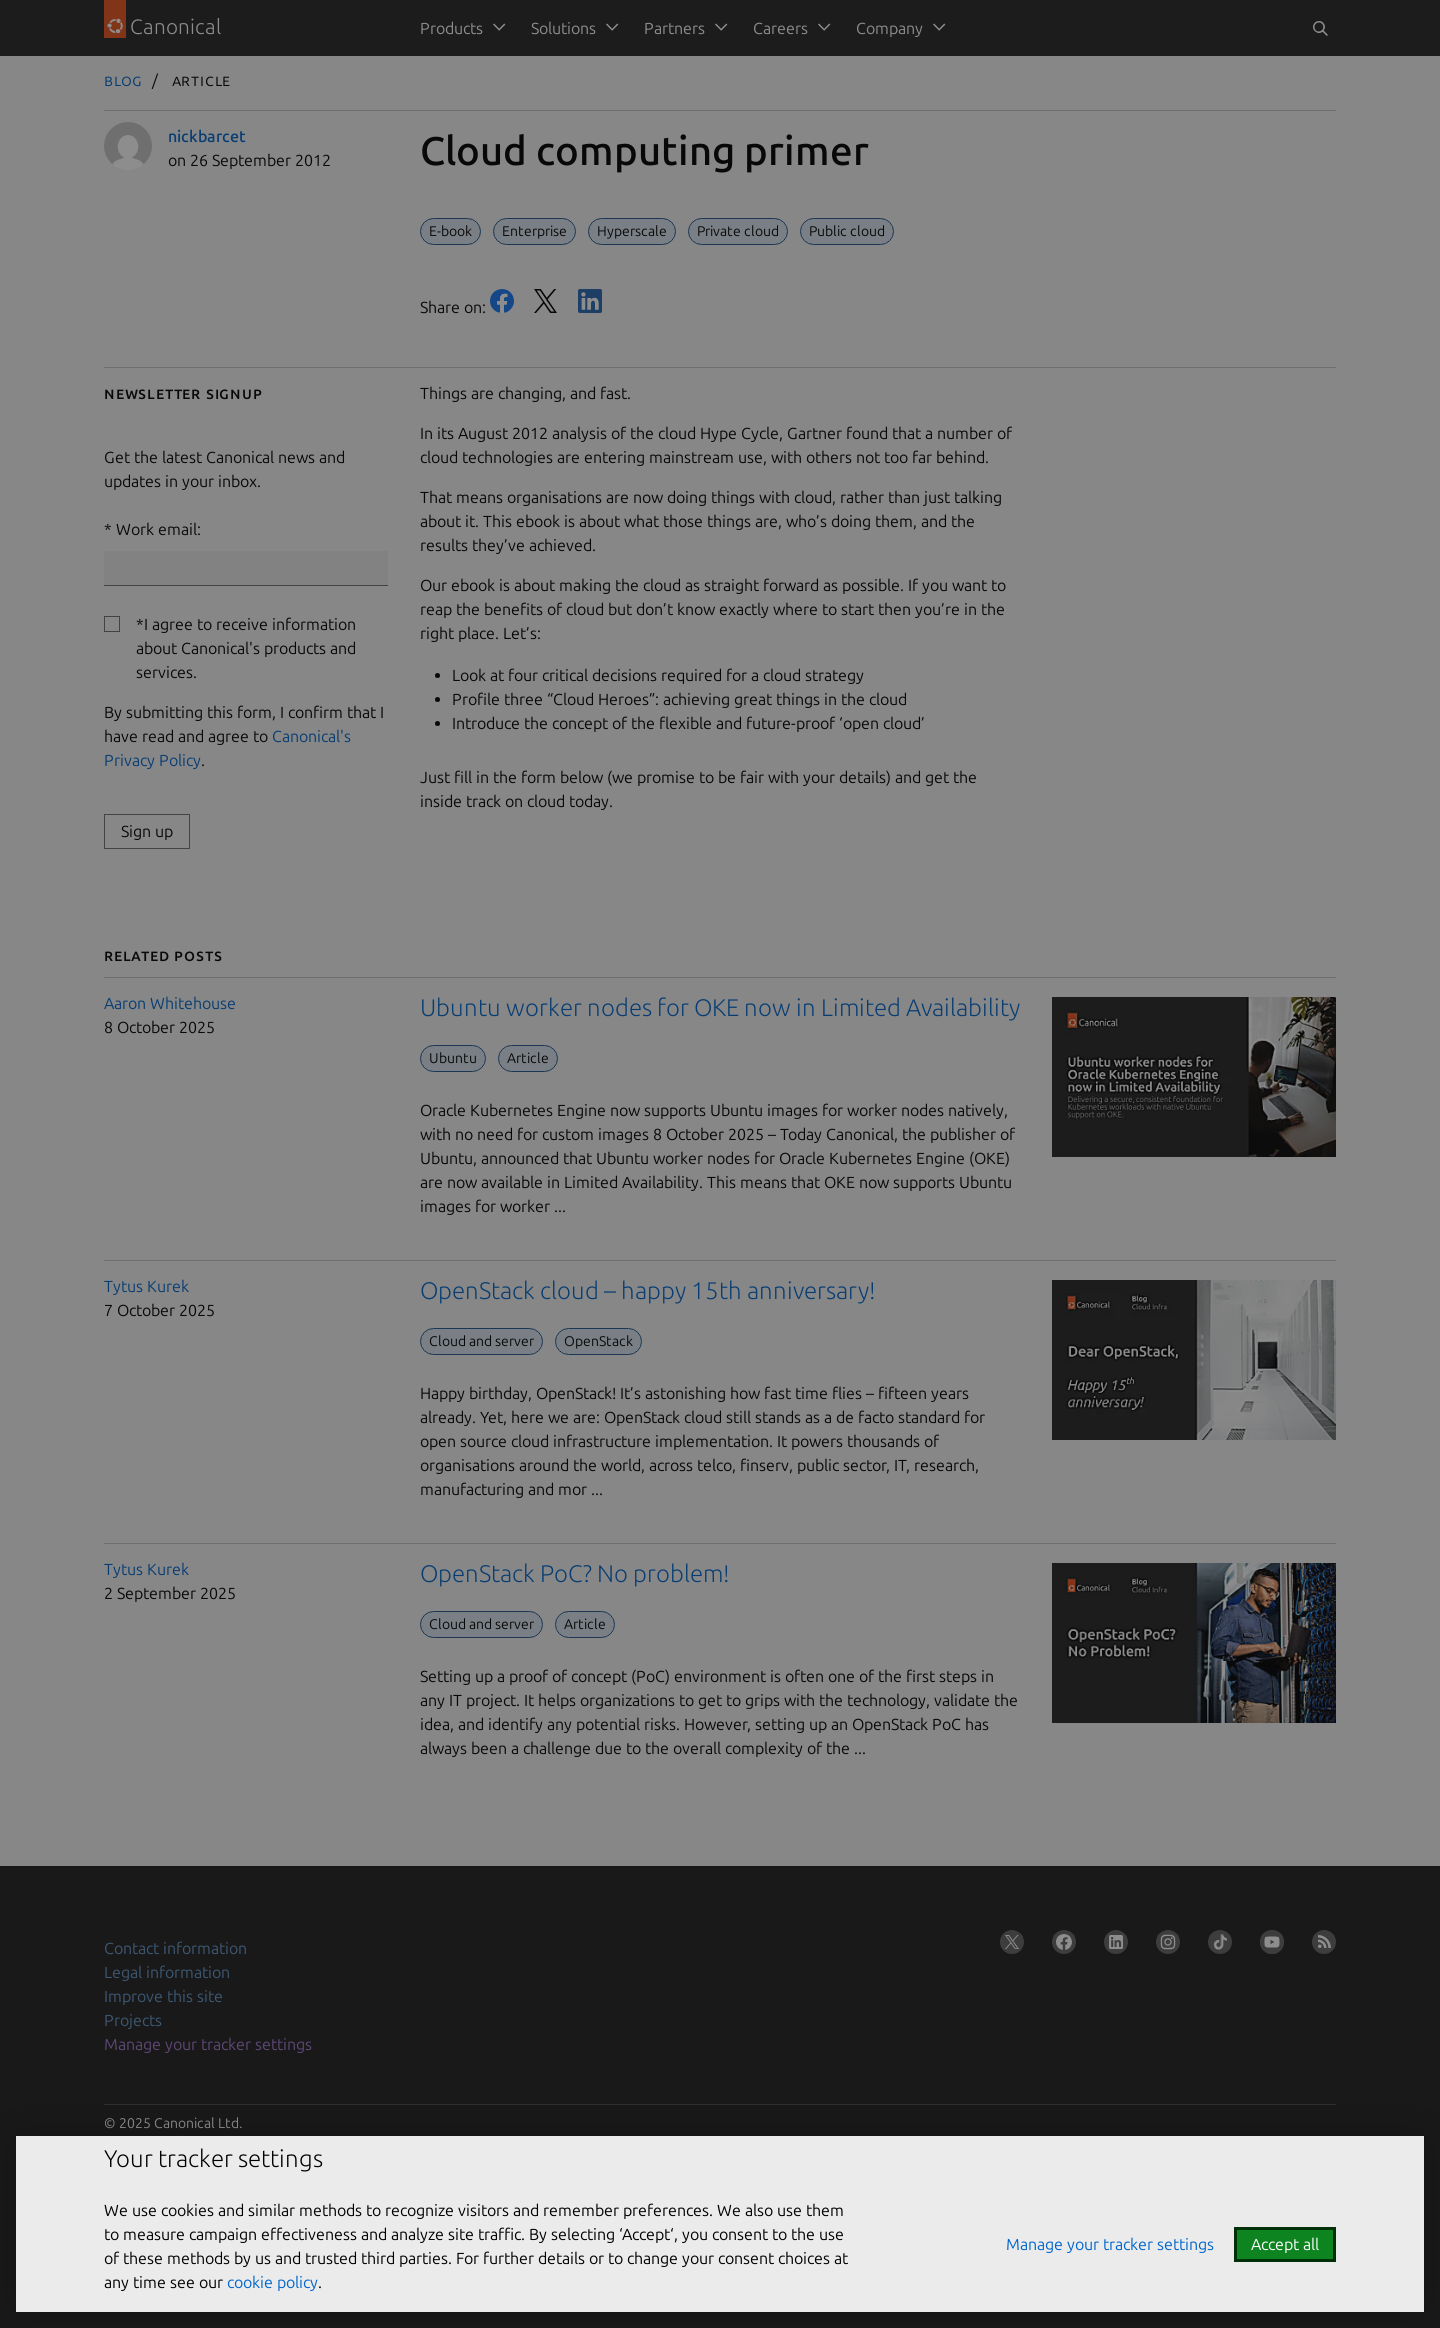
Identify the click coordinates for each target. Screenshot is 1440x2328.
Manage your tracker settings (1110, 2244)
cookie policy (272, 2282)
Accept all (1285, 2244)
